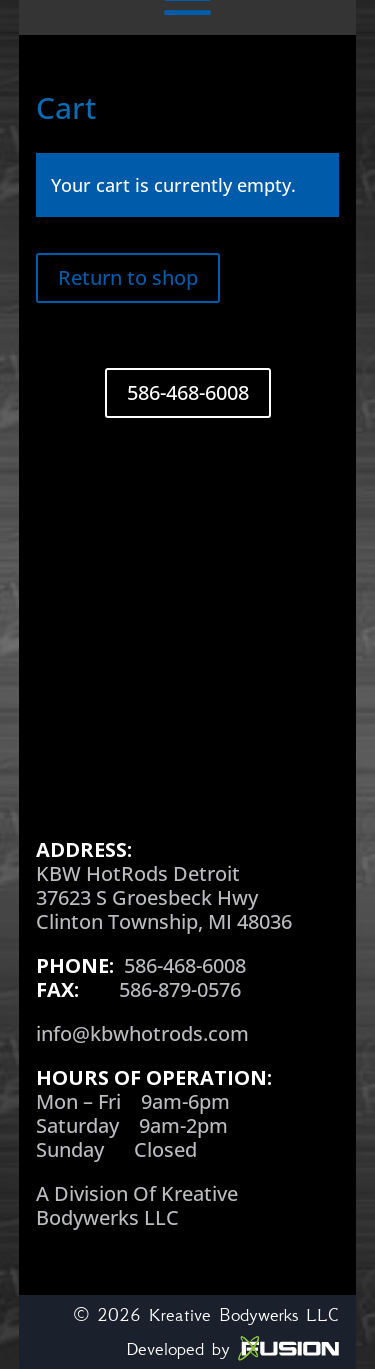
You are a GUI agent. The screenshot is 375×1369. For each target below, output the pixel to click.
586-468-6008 (188, 392)
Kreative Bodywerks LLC (244, 1315)
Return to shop (128, 277)
